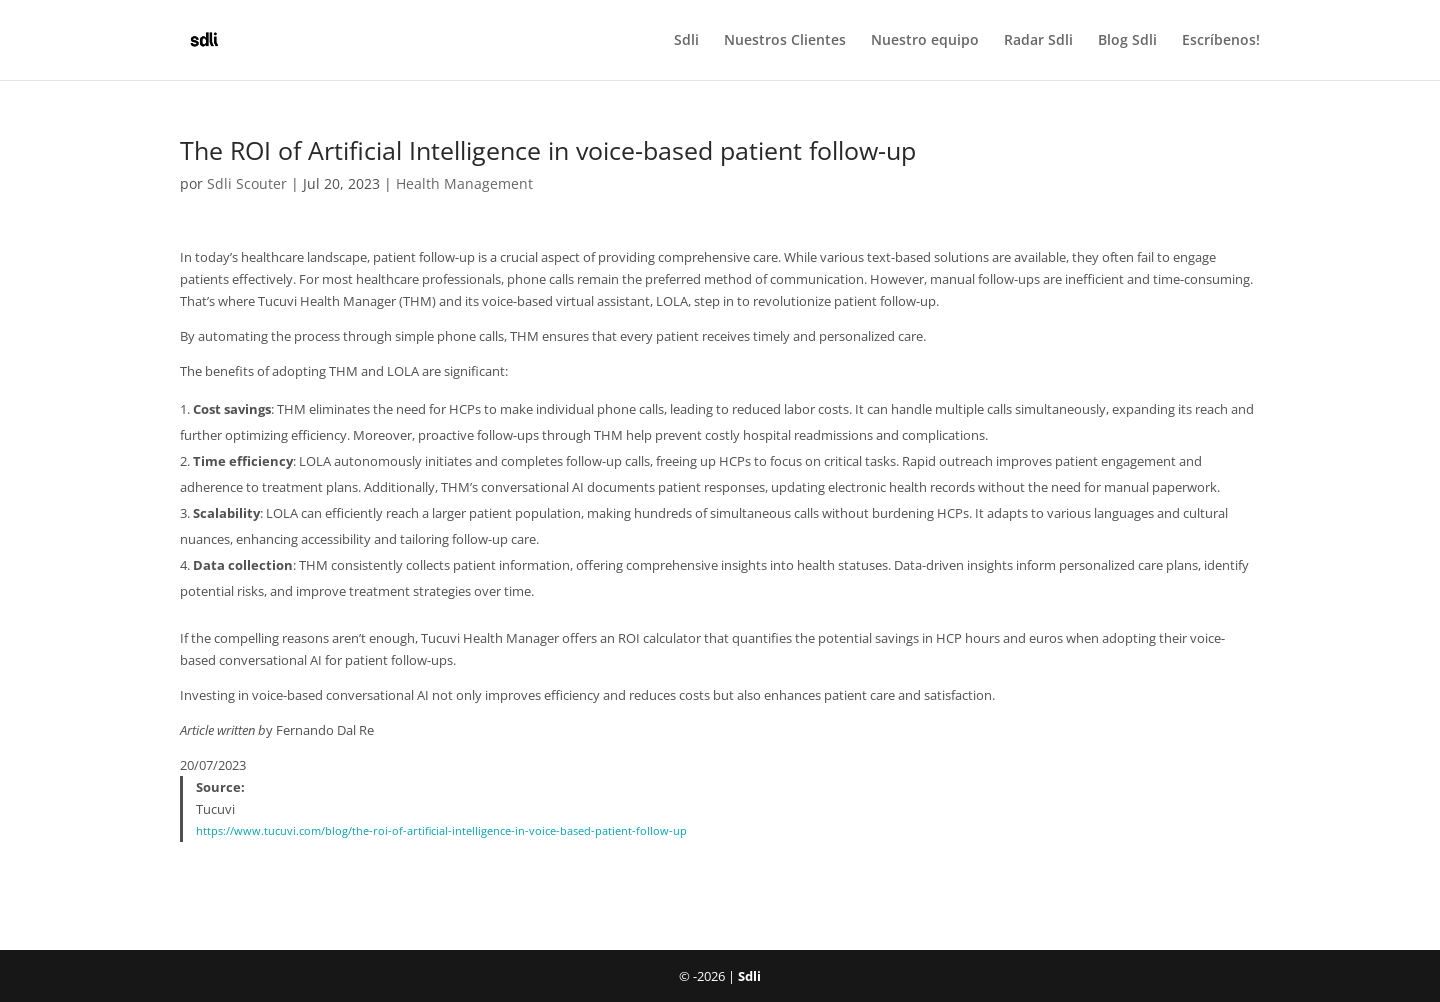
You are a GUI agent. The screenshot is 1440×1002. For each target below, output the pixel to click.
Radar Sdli (1038, 41)
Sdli (686, 41)
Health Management (464, 183)
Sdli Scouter (247, 183)
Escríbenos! (1221, 41)
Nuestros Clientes (785, 41)
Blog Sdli (1127, 41)
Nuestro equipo (925, 41)
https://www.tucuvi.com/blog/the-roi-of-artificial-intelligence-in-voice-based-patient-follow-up (441, 831)
